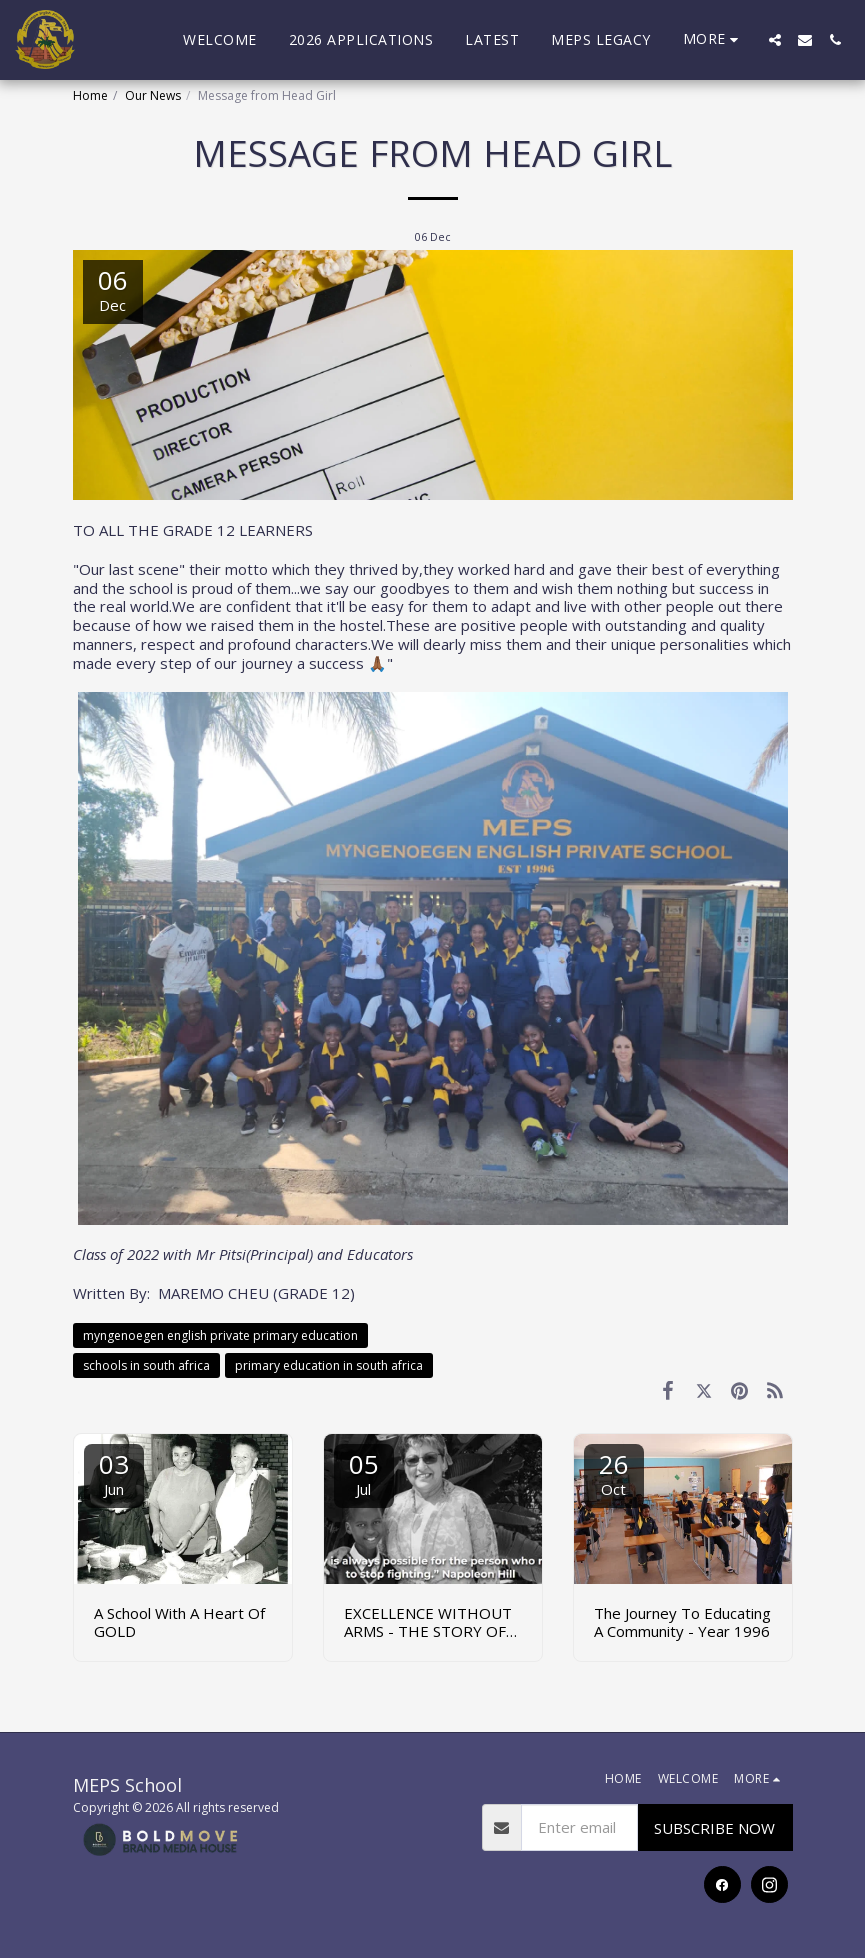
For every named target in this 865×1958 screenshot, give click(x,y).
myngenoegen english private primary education (220, 1335)
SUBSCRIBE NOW (714, 1828)
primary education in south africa (329, 1365)
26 (614, 1472)
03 (114, 1472)
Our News (153, 95)
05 (364, 1472)
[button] (775, 40)
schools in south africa (146, 1365)
